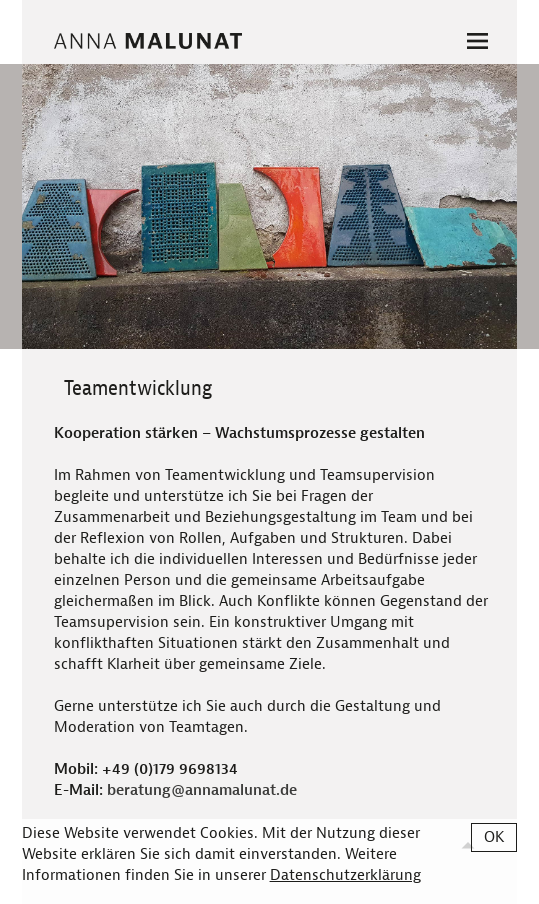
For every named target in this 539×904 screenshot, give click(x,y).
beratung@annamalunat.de (202, 790)
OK (494, 837)
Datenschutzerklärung (345, 875)
